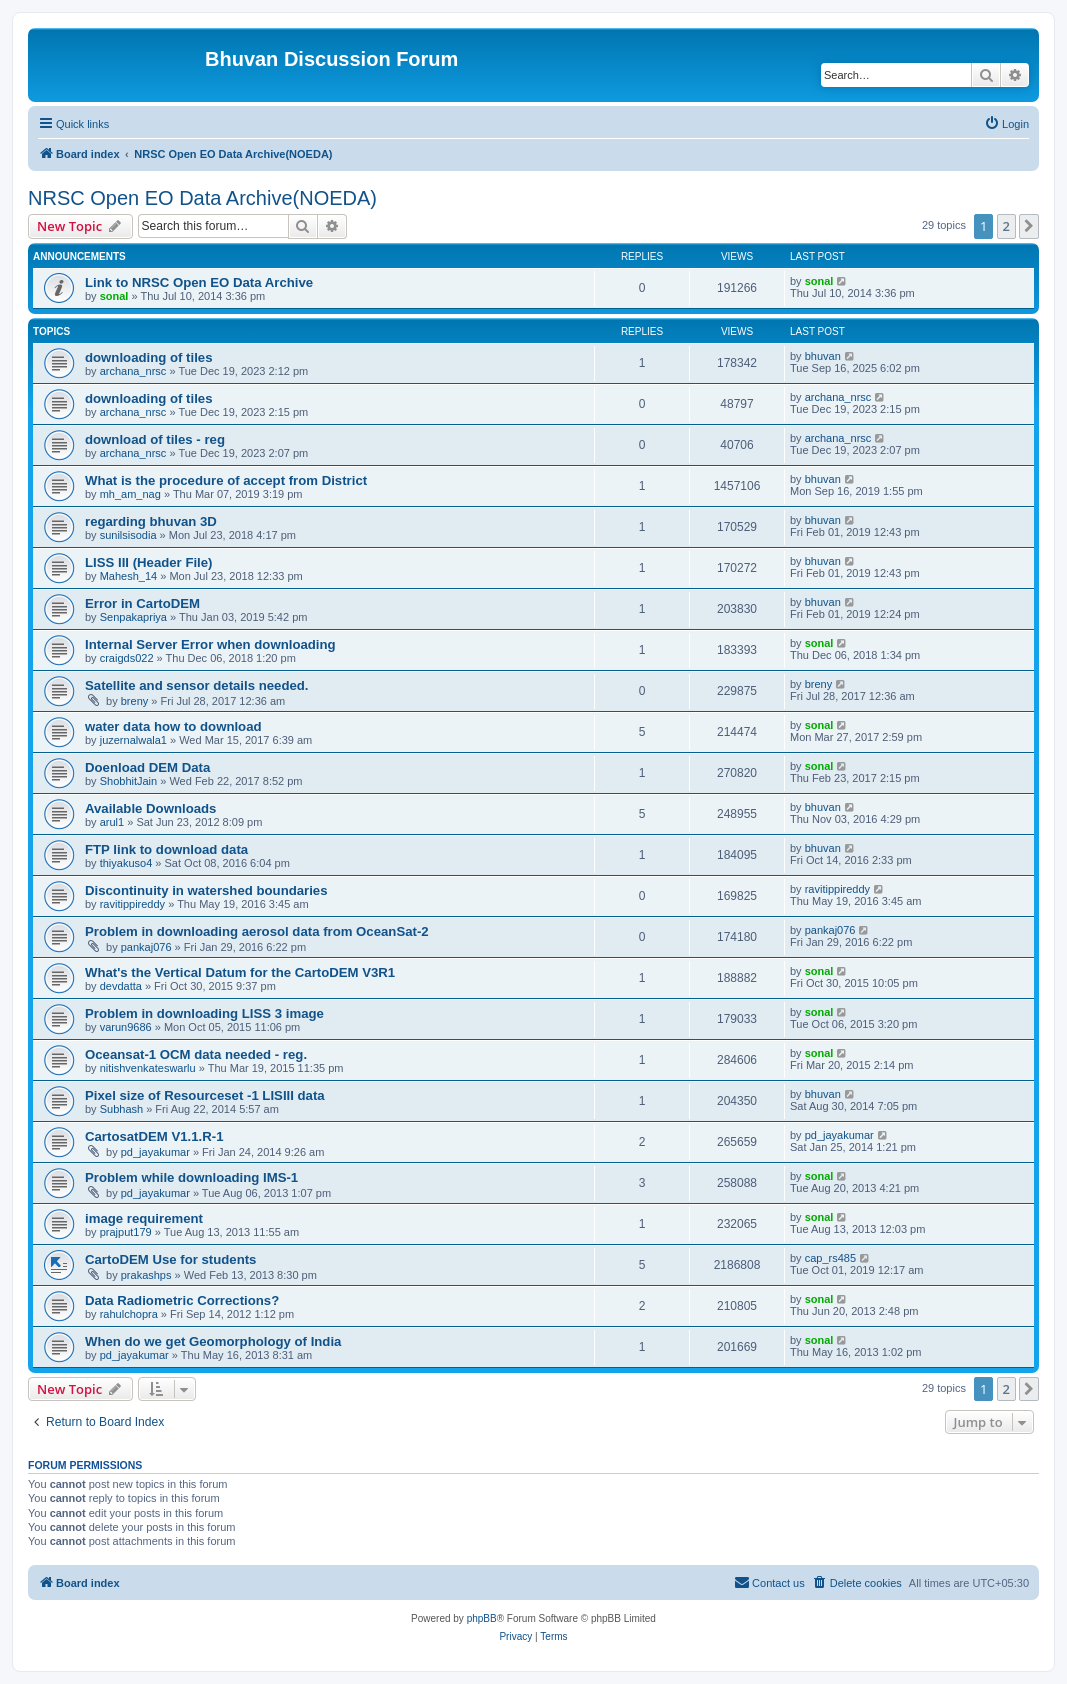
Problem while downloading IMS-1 (191, 1177)
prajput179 (126, 1232)
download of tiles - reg (155, 439)
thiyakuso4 (126, 863)
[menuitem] (1006, 124)
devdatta (121, 986)
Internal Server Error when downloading (210, 644)
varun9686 (126, 1027)
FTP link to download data (166, 849)
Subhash (121, 1109)
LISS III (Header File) (149, 562)
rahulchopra (129, 1314)
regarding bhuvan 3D (151, 521)
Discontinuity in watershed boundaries (206, 890)
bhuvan (823, 356)
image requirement (144, 1218)
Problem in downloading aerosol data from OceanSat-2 (257, 931)
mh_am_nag (130, 494)
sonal (114, 296)
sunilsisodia (128, 535)
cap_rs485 (830, 1258)
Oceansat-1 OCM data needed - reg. (196, 1054)
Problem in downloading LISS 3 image (204, 1013)
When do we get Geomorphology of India (213, 1341)
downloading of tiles (148, 357)
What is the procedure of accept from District (226, 480)
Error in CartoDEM (142, 603)
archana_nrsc (133, 371)
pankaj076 (146, 947)
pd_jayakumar (155, 1152)
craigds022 (127, 658)
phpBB (482, 1618)
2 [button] (1006, 226)
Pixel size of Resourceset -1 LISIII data (205, 1095)
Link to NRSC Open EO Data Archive (199, 282)
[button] (1029, 226)
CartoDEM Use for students (170, 1259)
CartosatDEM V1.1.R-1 (154, 1136)
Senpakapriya (133, 617)
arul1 (112, 822)
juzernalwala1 (133, 740)
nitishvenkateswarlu (148, 1068)
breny (135, 701)
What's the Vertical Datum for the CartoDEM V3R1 (240, 972)
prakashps (146, 1275)
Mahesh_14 (129, 576)
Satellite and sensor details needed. (197, 685)
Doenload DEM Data (147, 767)
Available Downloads (150, 808)
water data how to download (173, 726)
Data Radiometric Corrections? (182, 1300)
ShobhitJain (129, 781)
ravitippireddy (132, 904)
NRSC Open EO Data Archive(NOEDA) (202, 198)
